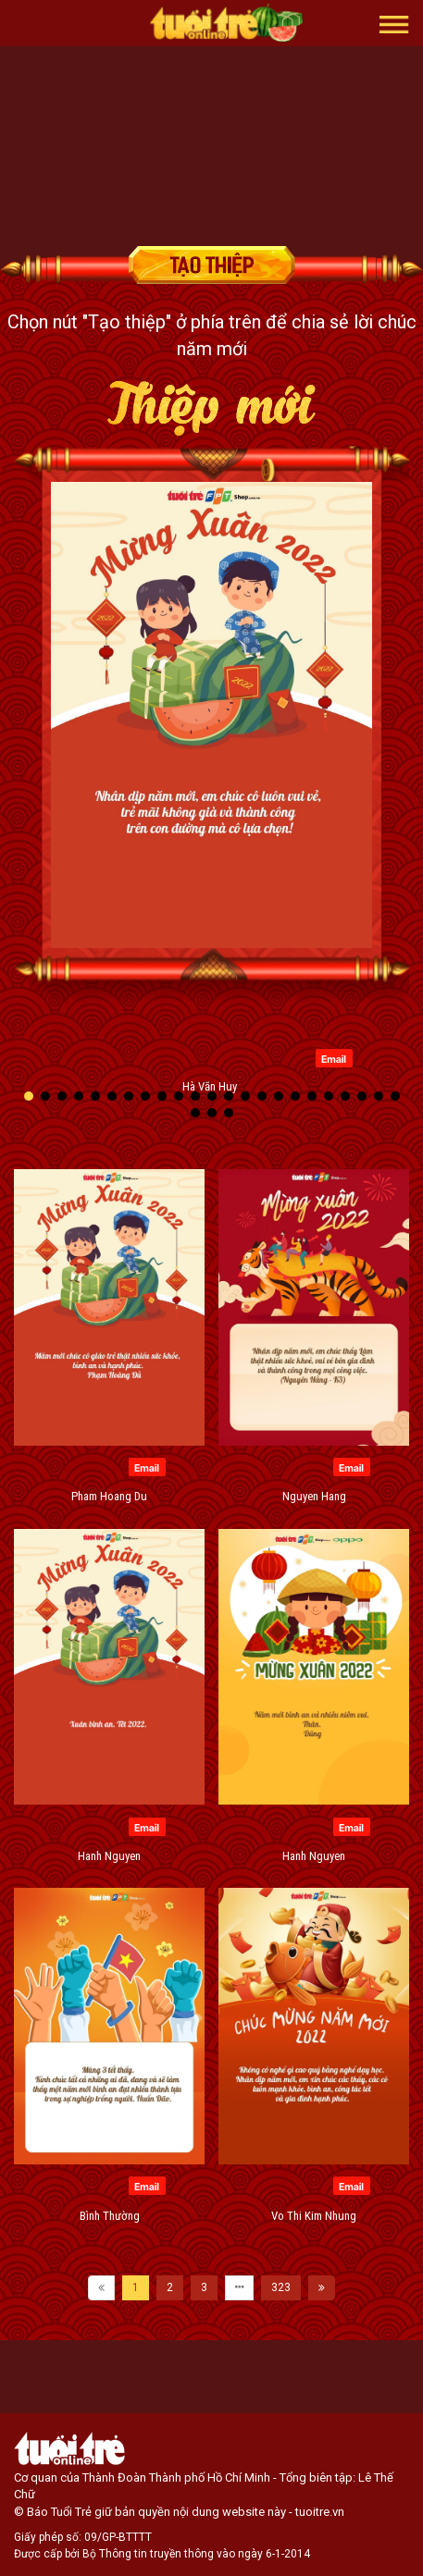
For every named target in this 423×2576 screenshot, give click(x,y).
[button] (394, 23)
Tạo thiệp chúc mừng (212, 264)
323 (281, 2287)
